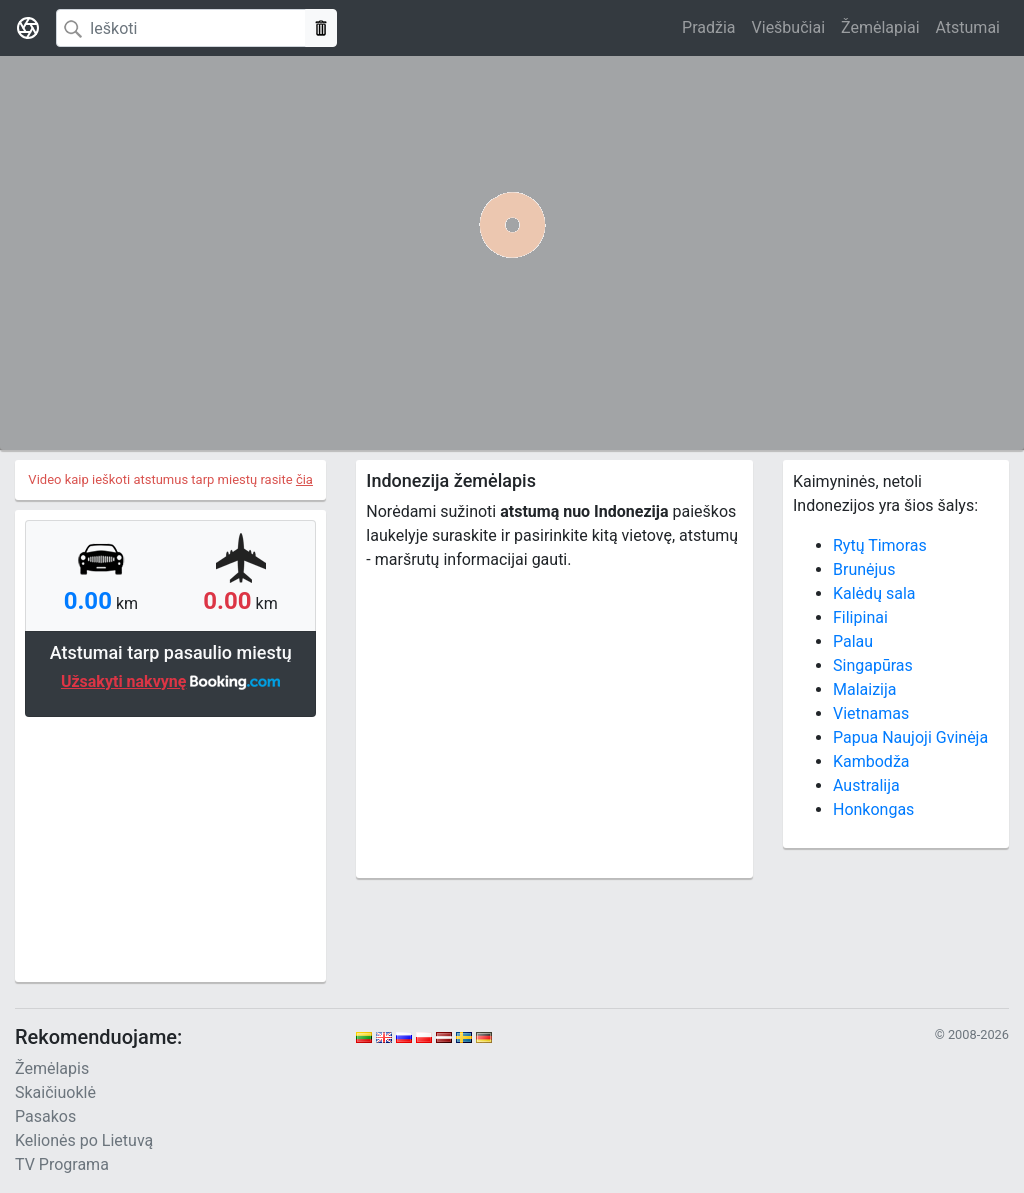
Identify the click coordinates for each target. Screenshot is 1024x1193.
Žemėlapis (52, 1068)
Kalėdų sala (874, 593)
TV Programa (62, 1164)
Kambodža (871, 761)
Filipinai (860, 617)
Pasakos (45, 1116)
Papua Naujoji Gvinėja (910, 737)
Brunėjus (864, 569)
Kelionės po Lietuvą (84, 1140)
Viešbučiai (788, 27)
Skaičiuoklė (55, 1092)
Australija (866, 785)
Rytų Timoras (880, 545)
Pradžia (708, 27)
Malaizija (865, 689)
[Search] (181, 28)
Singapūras (873, 665)
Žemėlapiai (880, 27)
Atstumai (968, 27)
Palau (853, 641)
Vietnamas (871, 713)
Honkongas (873, 809)
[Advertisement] (170, 847)
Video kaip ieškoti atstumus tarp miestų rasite (170, 479)
